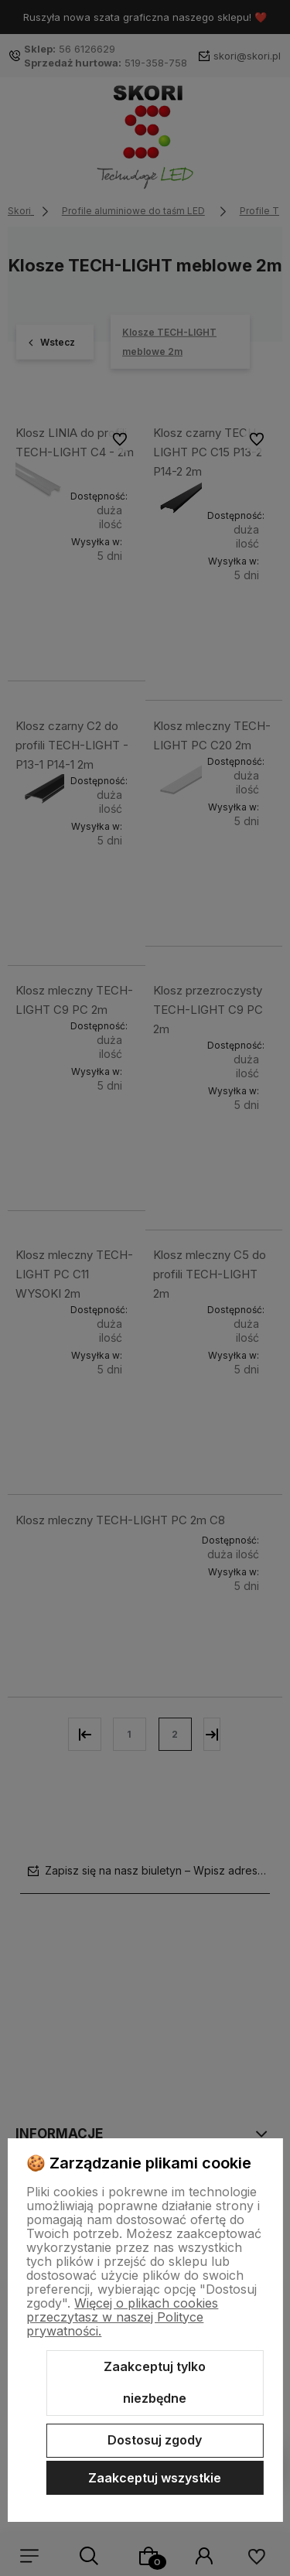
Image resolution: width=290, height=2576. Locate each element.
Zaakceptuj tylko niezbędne (155, 2383)
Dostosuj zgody (154, 2440)
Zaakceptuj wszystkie (154, 2478)
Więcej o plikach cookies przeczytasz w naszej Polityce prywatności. (122, 2317)
